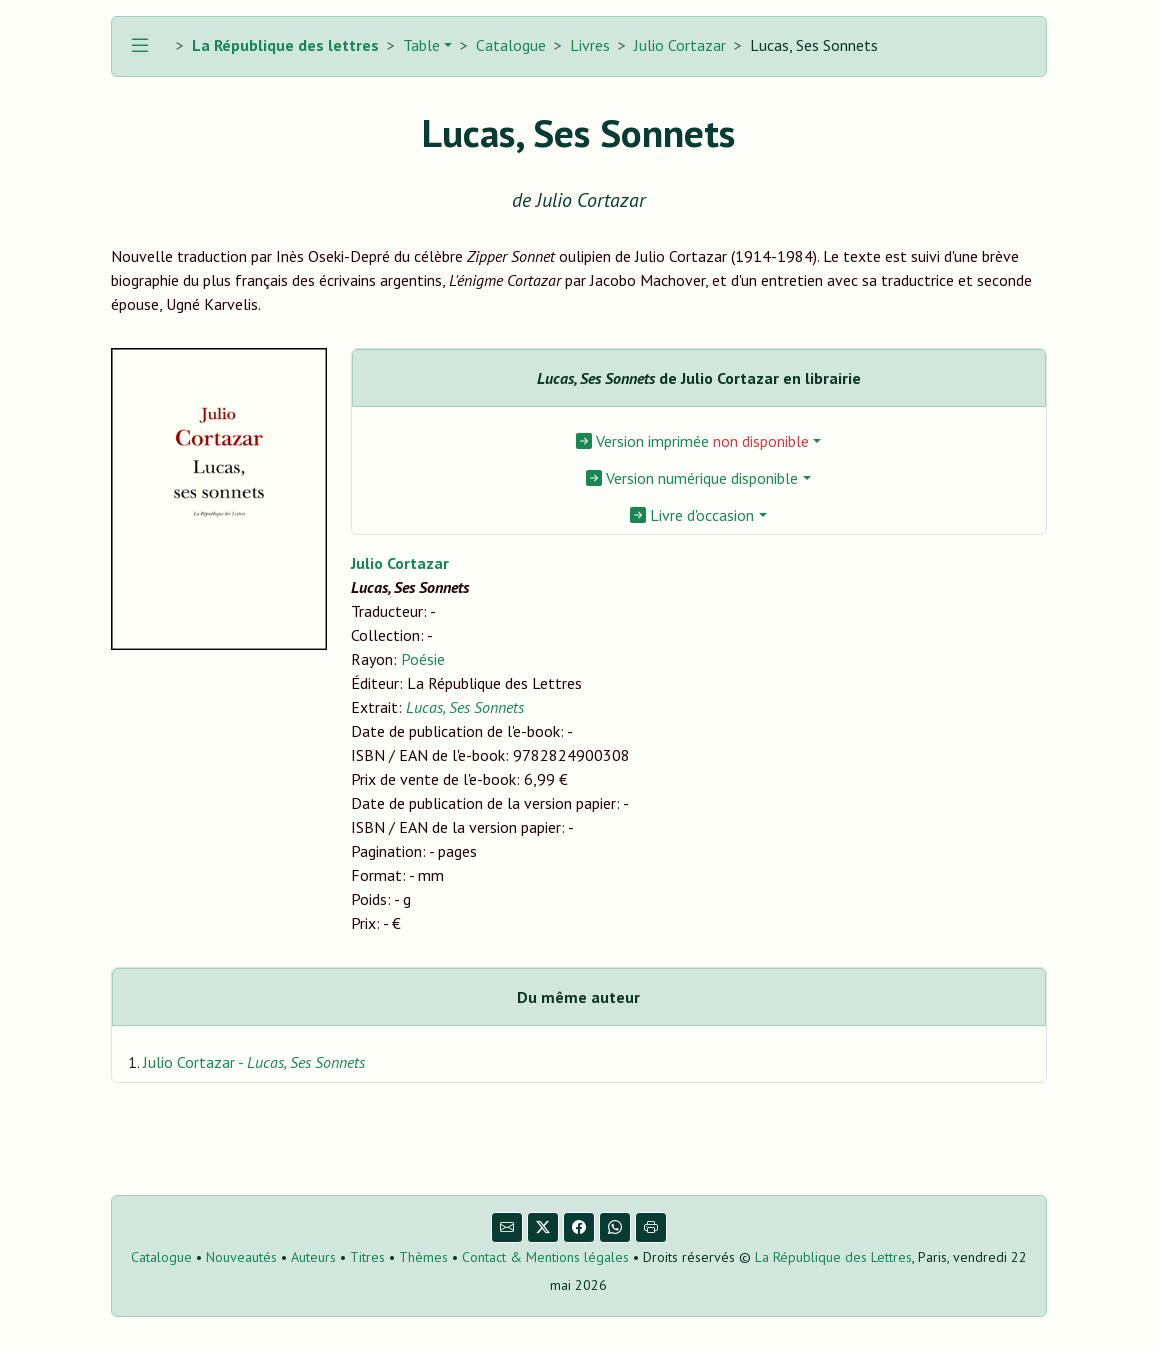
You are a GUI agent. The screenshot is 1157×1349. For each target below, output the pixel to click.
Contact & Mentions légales (545, 1257)
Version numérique (692, 478)
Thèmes (423, 1257)
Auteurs (313, 1257)
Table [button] (419, 45)
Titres (367, 1257)
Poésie (423, 659)
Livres (590, 45)
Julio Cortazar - (254, 1062)
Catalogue (511, 45)
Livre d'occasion (692, 515)
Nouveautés (241, 1257)
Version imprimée (692, 441)
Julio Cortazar (680, 45)
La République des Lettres (833, 1257)
